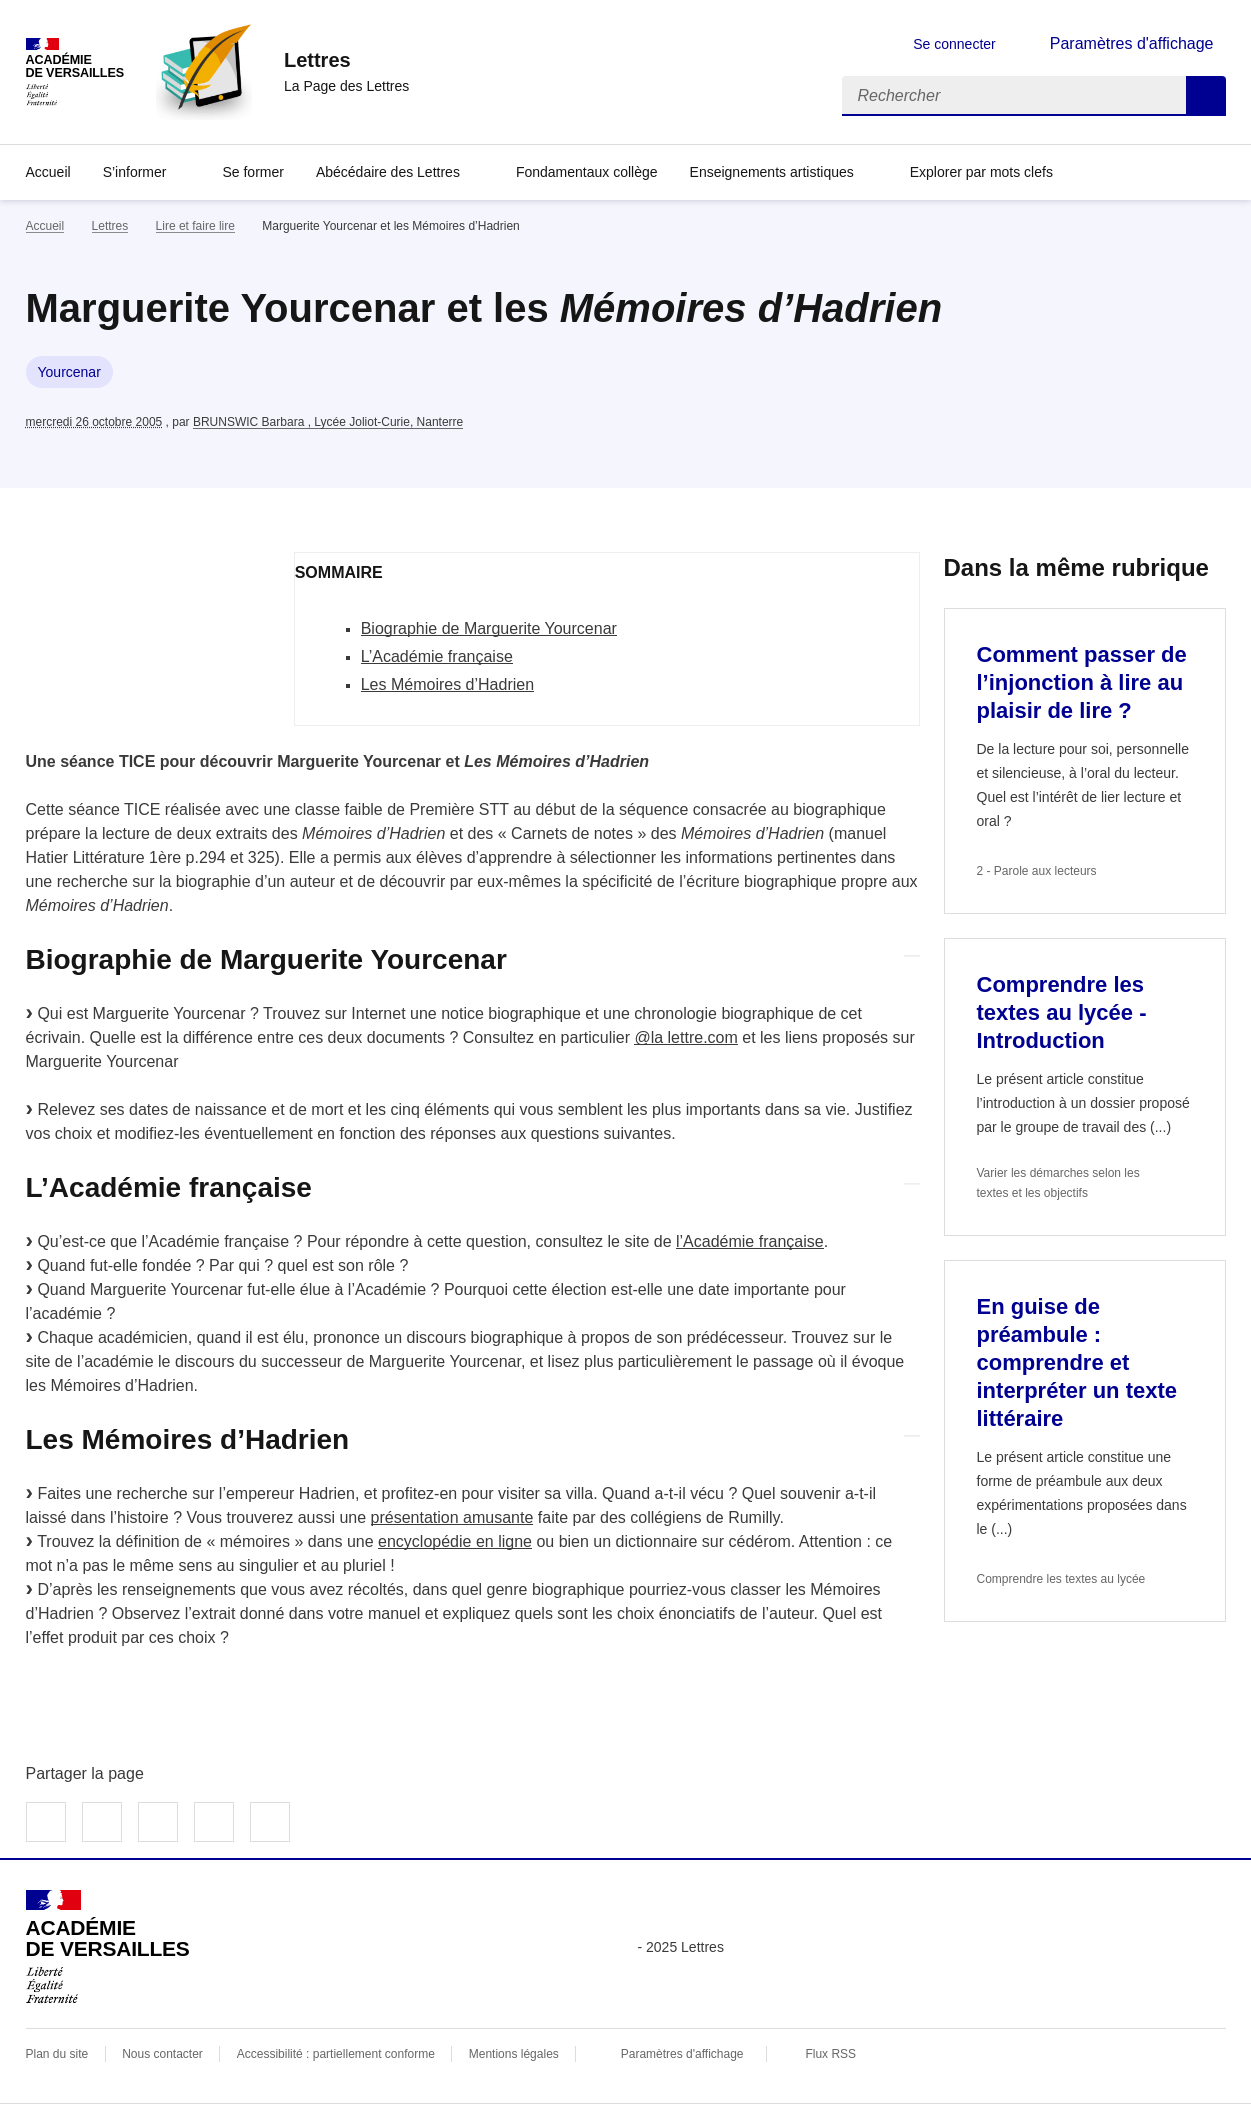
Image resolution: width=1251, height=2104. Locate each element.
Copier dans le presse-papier (270, 1822)
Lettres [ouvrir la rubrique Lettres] (110, 226)
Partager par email (214, 1822)
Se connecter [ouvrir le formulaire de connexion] (954, 44)
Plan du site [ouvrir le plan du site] (57, 2054)
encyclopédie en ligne (455, 1541)
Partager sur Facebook (46, 1822)
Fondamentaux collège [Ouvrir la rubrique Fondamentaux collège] (587, 172)
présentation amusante (452, 1517)
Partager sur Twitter (102, 1822)
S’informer (135, 172)
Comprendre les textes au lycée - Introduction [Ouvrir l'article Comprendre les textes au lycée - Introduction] (1062, 1012)
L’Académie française (437, 656)
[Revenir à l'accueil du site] (108, 1947)
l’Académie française (750, 1241)
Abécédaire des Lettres (388, 172)
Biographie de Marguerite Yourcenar (489, 628)
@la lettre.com (685, 1037)
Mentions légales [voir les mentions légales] (514, 2054)
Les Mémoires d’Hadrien (447, 684)
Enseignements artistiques (772, 172)
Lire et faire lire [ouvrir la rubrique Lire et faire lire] (195, 226)
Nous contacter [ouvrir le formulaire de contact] (162, 2054)
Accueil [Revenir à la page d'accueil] (48, 172)
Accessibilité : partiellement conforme (336, 2054)
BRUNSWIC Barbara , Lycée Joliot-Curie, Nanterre (328, 422)
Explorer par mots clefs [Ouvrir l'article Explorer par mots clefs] (981, 172)
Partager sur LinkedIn (158, 1822)
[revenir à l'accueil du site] (346, 60)
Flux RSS (830, 2054)
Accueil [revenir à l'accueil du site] (45, 226)
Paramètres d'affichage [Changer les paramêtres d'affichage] (1132, 43)
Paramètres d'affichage (682, 2054)
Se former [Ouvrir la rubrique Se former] (252, 172)
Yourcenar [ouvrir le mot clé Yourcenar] (69, 372)
